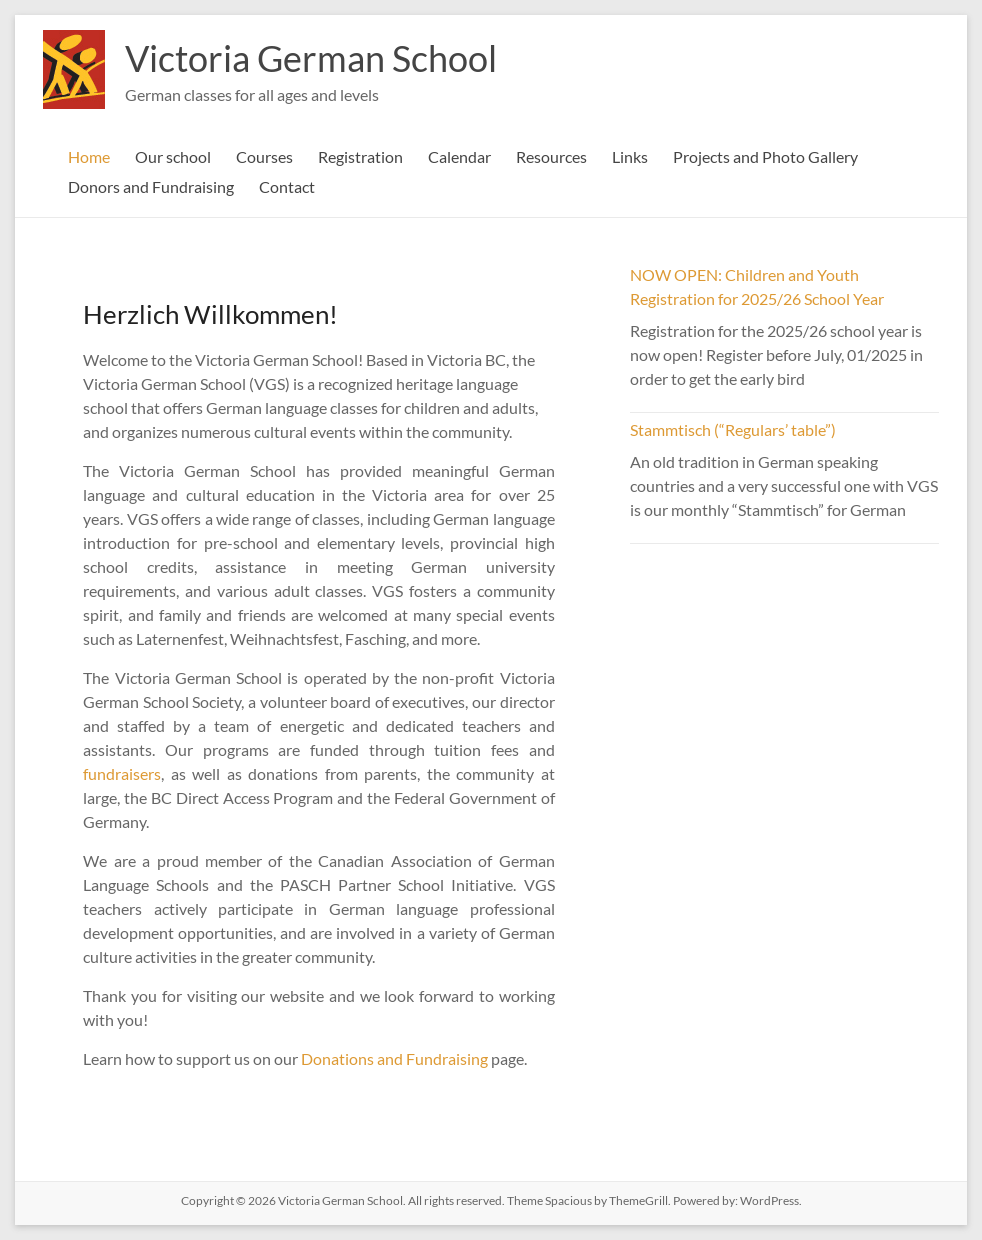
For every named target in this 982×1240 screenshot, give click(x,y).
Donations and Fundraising (394, 1058)
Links (630, 156)
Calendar (459, 156)
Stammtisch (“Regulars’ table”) (733, 429)
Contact (287, 186)
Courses (264, 156)
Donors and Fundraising (151, 186)
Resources (551, 156)
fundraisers (122, 773)
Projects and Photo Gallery (765, 156)
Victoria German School (311, 58)
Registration (360, 156)
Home (89, 156)
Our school (173, 156)
